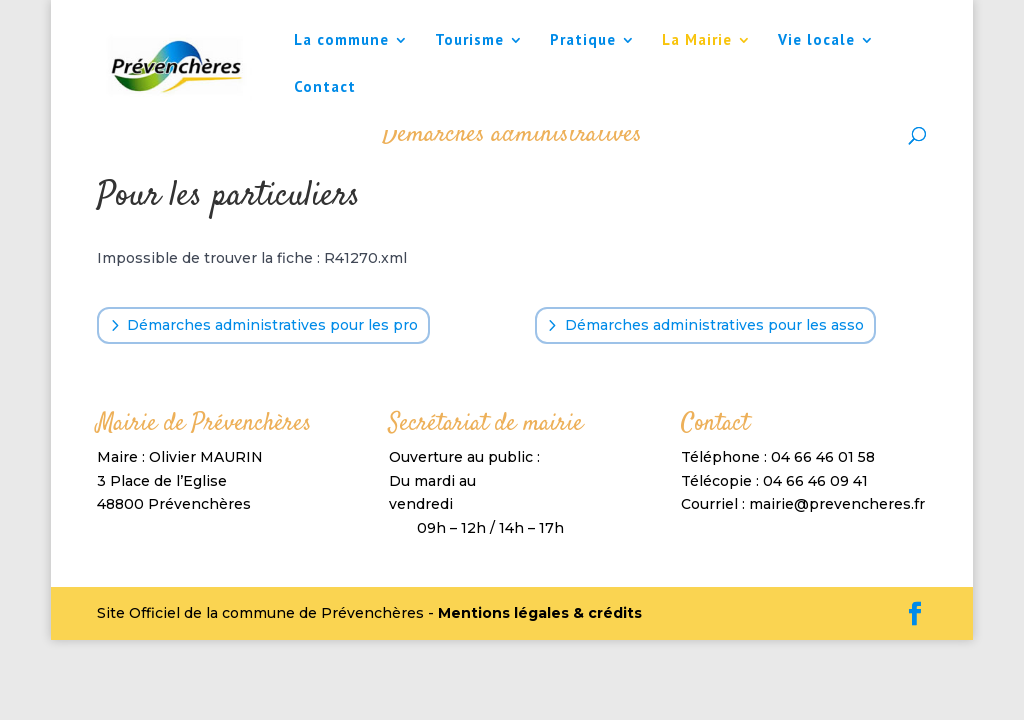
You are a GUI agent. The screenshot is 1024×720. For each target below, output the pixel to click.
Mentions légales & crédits (540, 613)
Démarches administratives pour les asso (714, 325)
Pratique (583, 41)
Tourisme (469, 41)
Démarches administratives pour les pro (272, 325)
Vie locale (816, 41)
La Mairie (697, 41)
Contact (325, 88)
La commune (341, 41)
